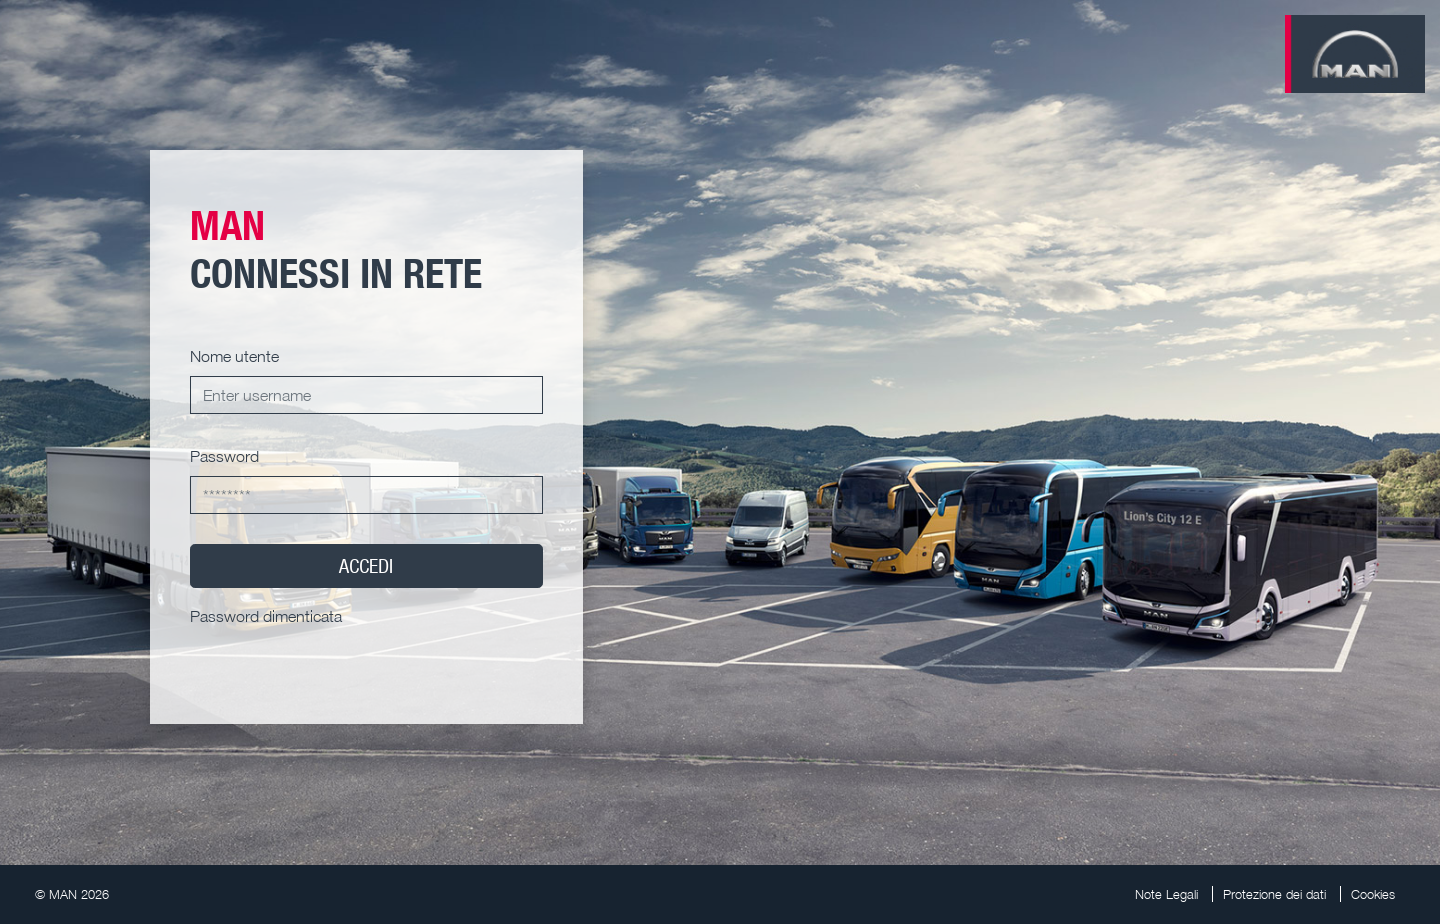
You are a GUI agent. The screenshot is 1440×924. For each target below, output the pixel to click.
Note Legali (1166, 894)
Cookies (1373, 894)
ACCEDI (366, 565)
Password (224, 456)
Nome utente (234, 356)
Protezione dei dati (1274, 894)
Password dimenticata (266, 616)
